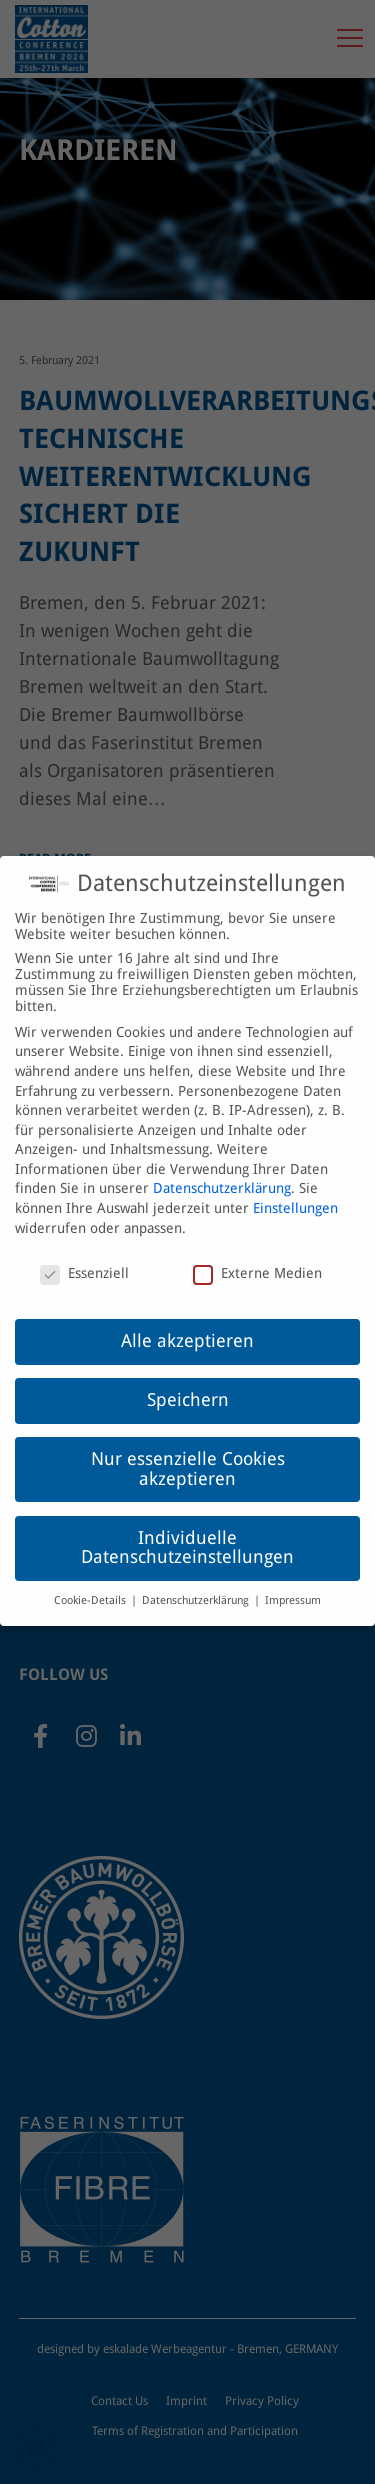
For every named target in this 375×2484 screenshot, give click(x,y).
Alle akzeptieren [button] (187, 1320)
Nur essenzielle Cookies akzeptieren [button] (188, 1448)
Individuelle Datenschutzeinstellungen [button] (187, 1526)
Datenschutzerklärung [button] (197, 1579)
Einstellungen (295, 1187)
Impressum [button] (293, 1579)
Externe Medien (257, 1251)
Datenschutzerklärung (222, 1167)
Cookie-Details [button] (91, 1579)
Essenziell (84, 1251)
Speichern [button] (188, 1379)
